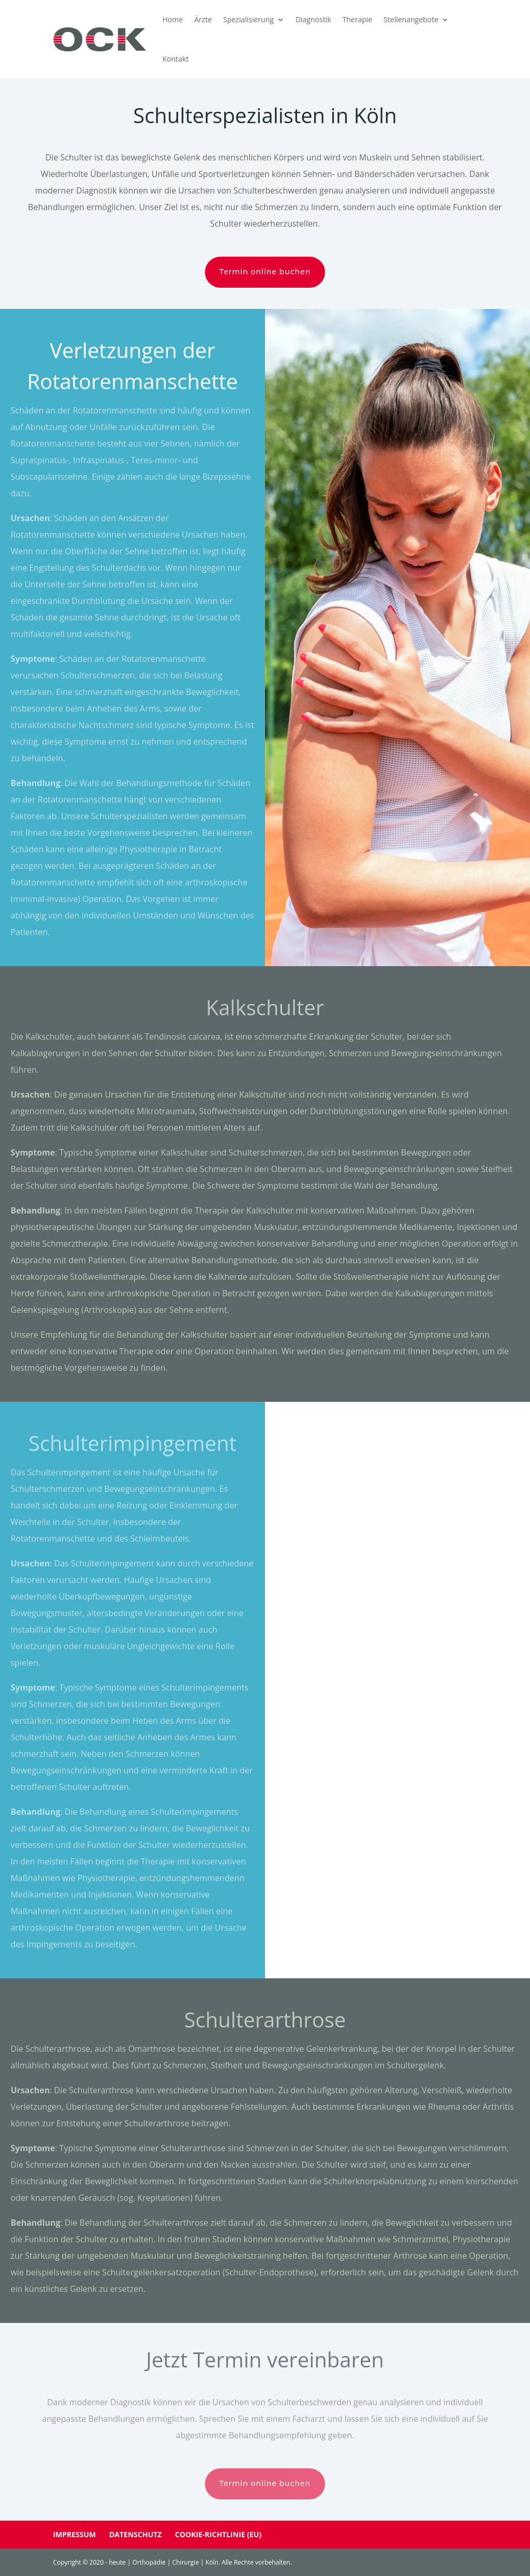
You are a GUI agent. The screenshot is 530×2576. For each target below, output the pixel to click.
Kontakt (176, 59)
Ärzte (203, 19)
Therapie (358, 19)
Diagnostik (313, 19)
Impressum (74, 2534)
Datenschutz (135, 2534)
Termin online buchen (265, 271)
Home (173, 19)
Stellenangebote (411, 19)
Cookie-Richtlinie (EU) (218, 2534)
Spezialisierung (248, 19)
